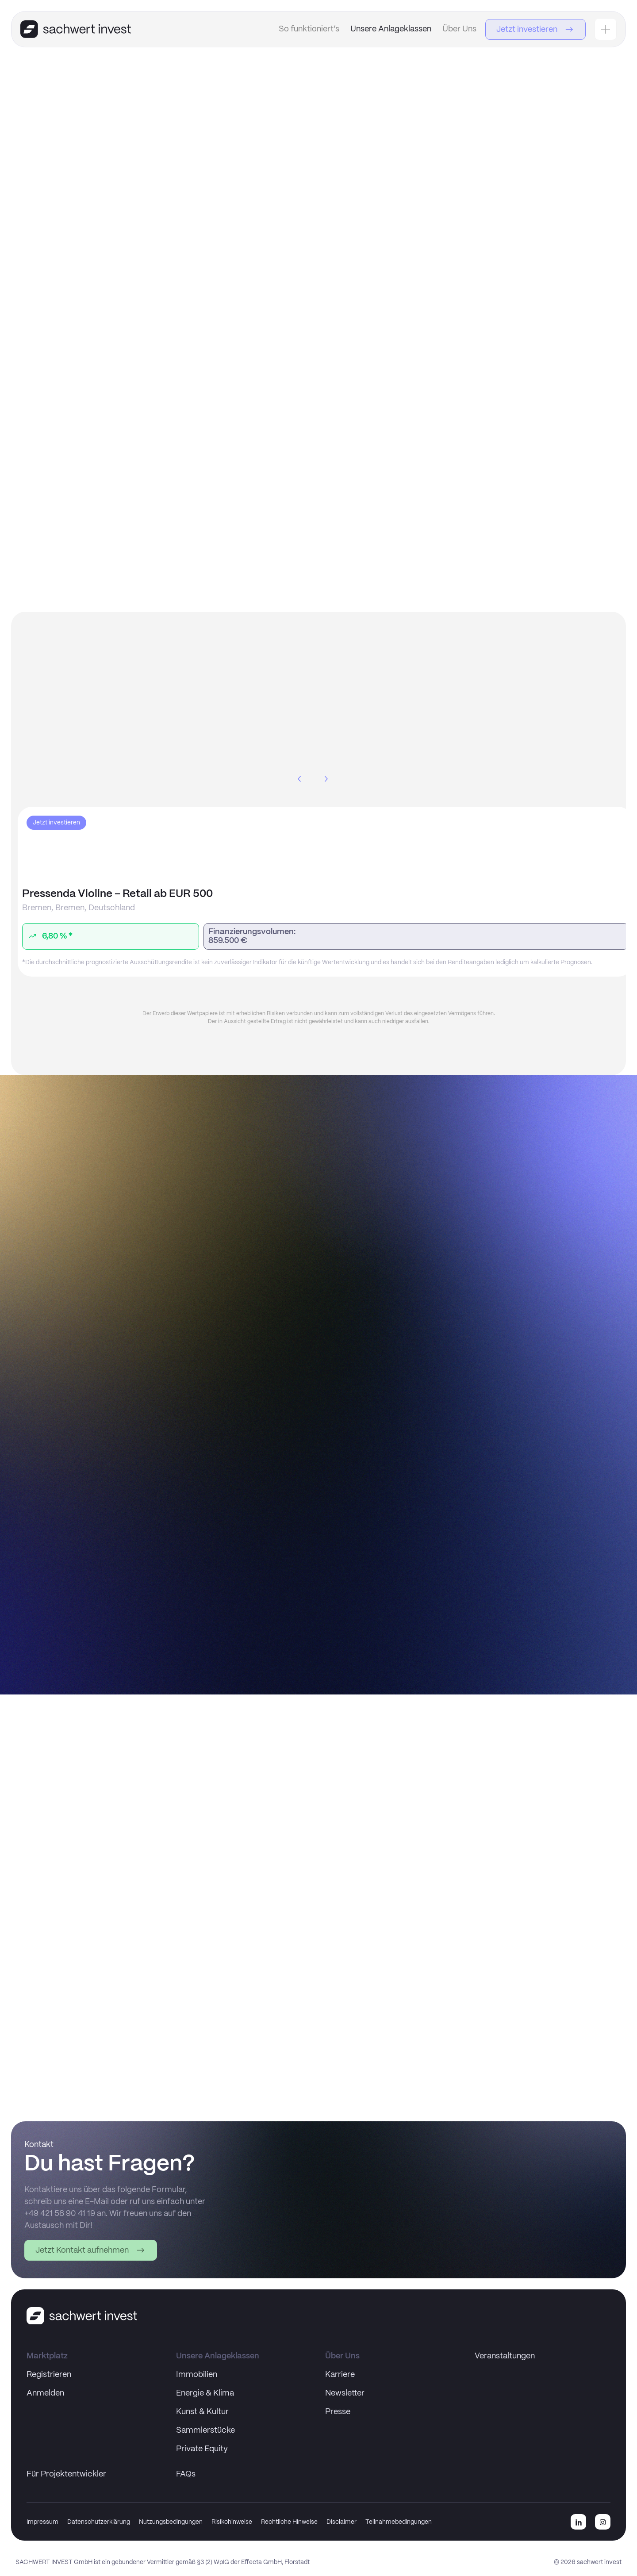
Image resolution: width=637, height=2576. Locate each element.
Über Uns (459, 29)
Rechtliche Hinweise (289, 2522)
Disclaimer (341, 2522)
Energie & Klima (205, 2393)
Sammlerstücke (205, 2430)
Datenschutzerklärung (98, 2522)
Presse (337, 2412)
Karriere (340, 2375)
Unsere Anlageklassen (390, 29)
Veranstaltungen (505, 2356)
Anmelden (45, 2393)
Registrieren (49, 2375)
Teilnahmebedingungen (398, 2522)
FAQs (186, 2474)
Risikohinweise (231, 2522)
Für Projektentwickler (66, 2474)
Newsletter (345, 2393)
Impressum (42, 2522)
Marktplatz (47, 2356)
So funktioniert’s (309, 29)
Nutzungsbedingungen (171, 2522)
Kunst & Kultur (202, 2412)
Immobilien (196, 2375)
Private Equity (202, 2449)
